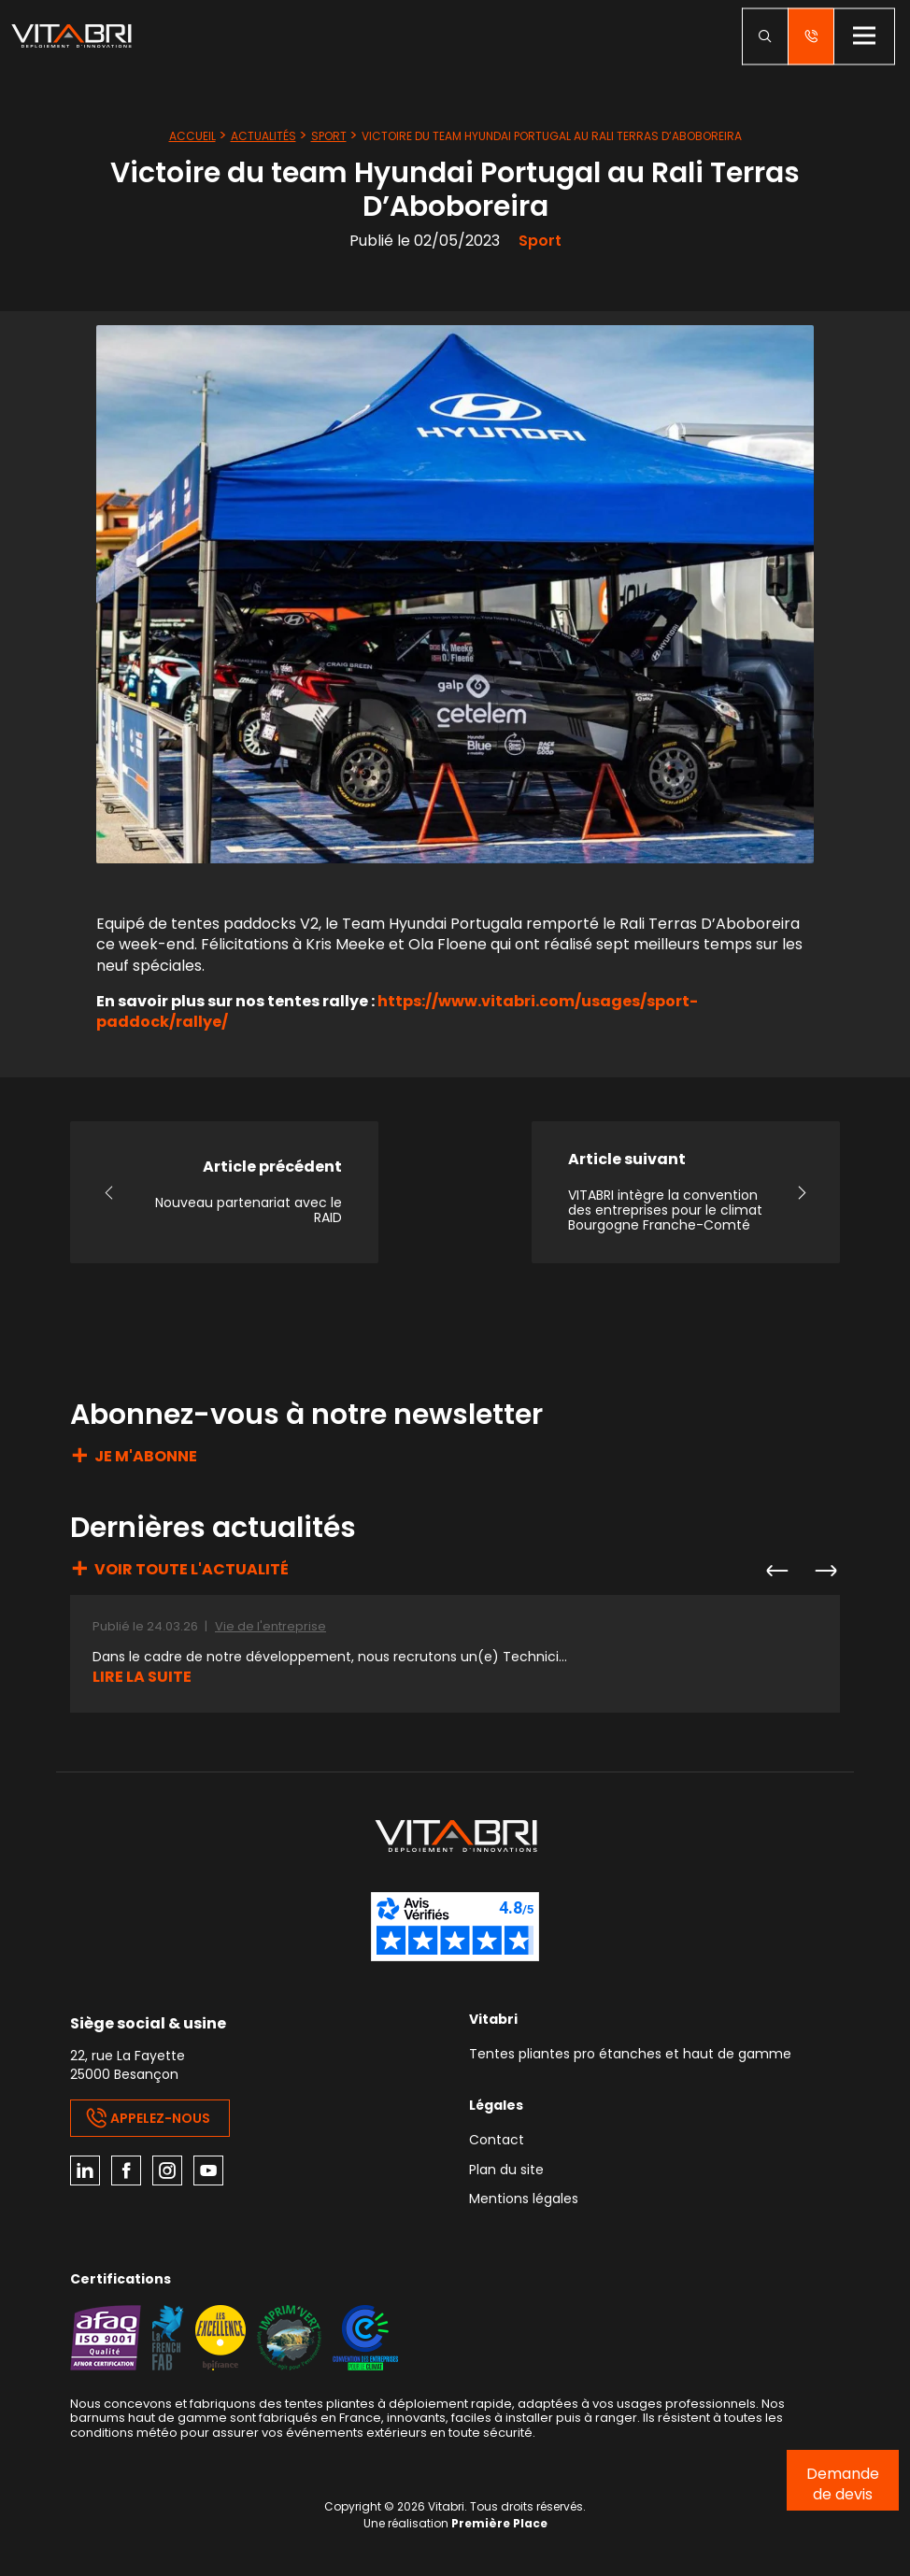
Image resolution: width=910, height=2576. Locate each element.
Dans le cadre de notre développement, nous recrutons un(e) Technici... (329, 1657)
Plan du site (506, 2171)
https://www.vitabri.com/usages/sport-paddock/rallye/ (397, 1011)
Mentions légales (523, 2200)
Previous (776, 1570)
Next (825, 1570)
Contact (496, 2141)
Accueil (192, 136)
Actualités (263, 136)
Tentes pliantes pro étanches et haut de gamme (630, 2055)
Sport (329, 136)
